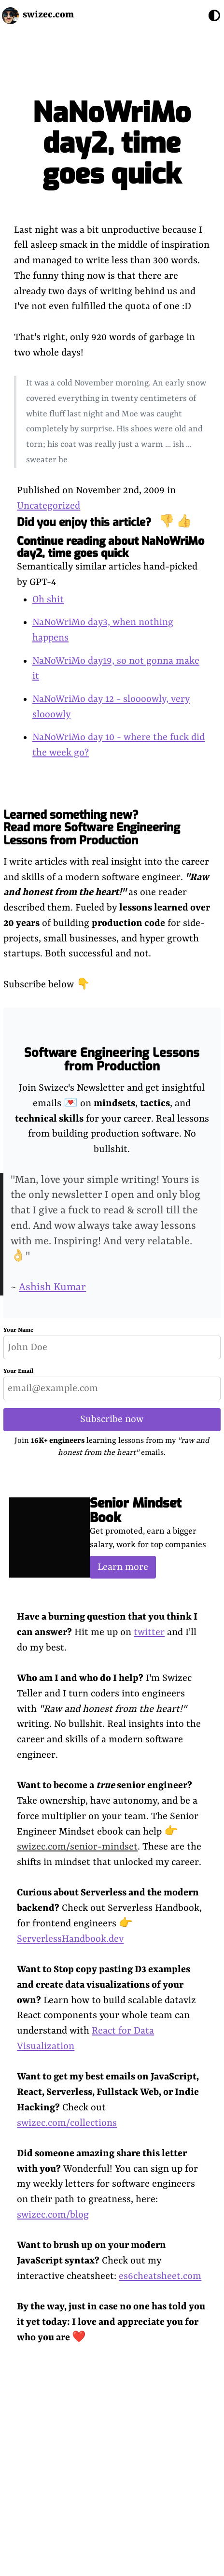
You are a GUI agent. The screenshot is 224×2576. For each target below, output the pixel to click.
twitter (149, 1632)
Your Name (18, 1330)
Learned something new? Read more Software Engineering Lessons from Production (91, 827)
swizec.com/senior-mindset (77, 1846)
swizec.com (48, 14)
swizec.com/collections (67, 2123)
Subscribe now (111, 1419)
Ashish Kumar (52, 1287)
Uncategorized (48, 506)
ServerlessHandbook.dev (70, 1939)
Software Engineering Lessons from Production (111, 1059)
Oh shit (48, 599)
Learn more (123, 1567)
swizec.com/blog (53, 2214)
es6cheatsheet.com (160, 2276)
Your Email (18, 1371)
